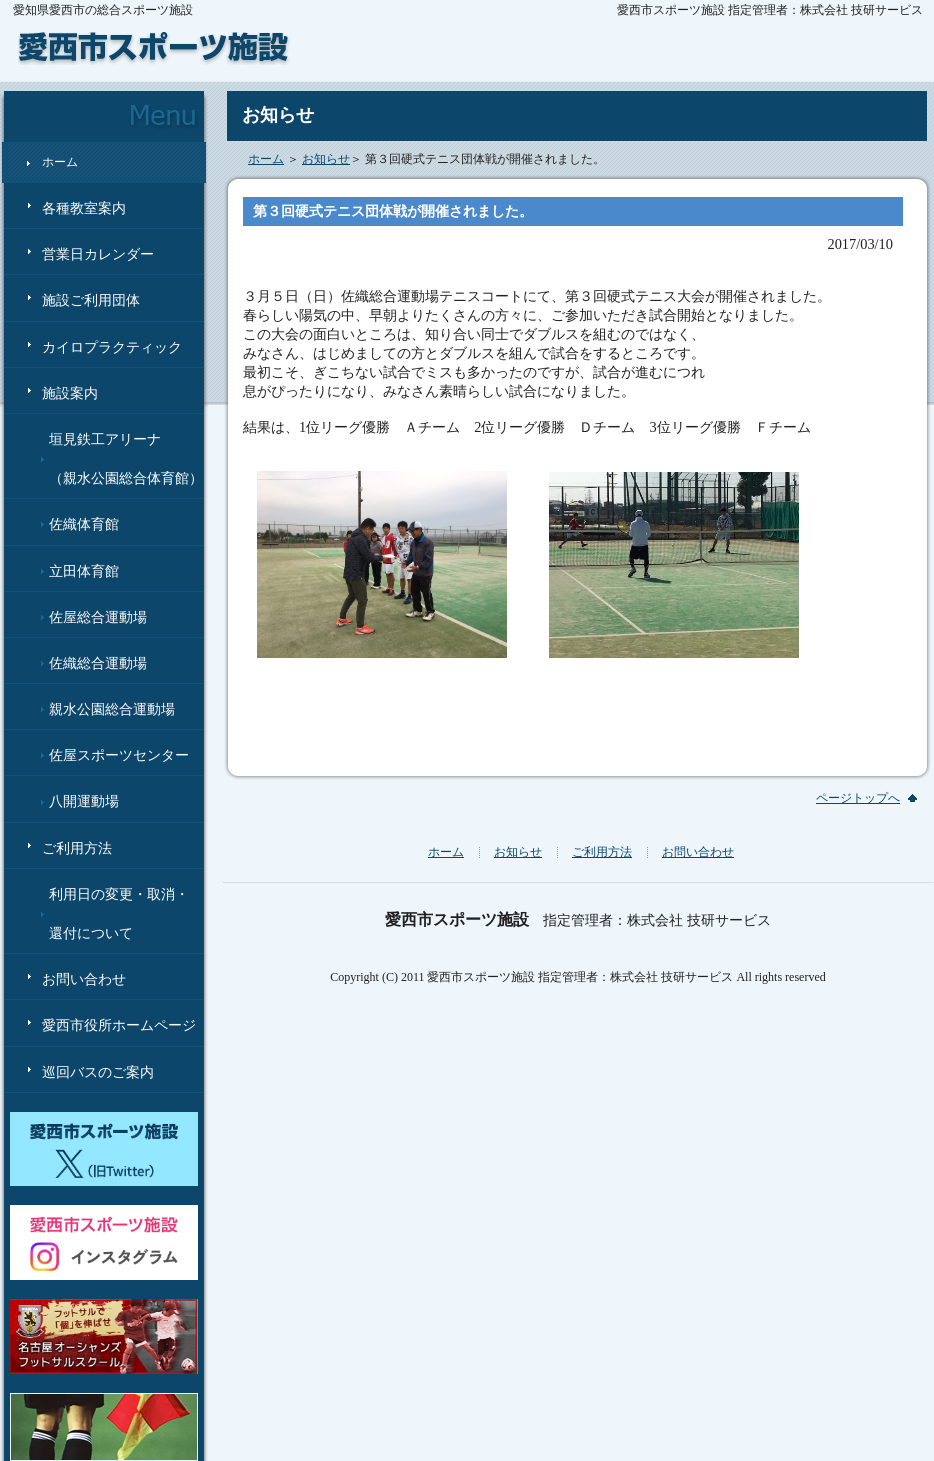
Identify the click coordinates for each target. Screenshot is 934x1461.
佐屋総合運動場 (98, 617)
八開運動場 (84, 801)
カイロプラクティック (112, 347)
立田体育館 (84, 571)
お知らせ (326, 159)
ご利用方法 (77, 848)
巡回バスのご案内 (98, 1072)
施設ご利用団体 (91, 300)
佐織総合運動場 (98, 663)
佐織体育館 (84, 524)
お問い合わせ (84, 979)
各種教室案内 (84, 208)
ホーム (60, 162)
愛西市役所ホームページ (119, 1025)
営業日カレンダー (98, 254)
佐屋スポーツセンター (119, 755)
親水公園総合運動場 (112, 709)
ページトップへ (858, 798)
